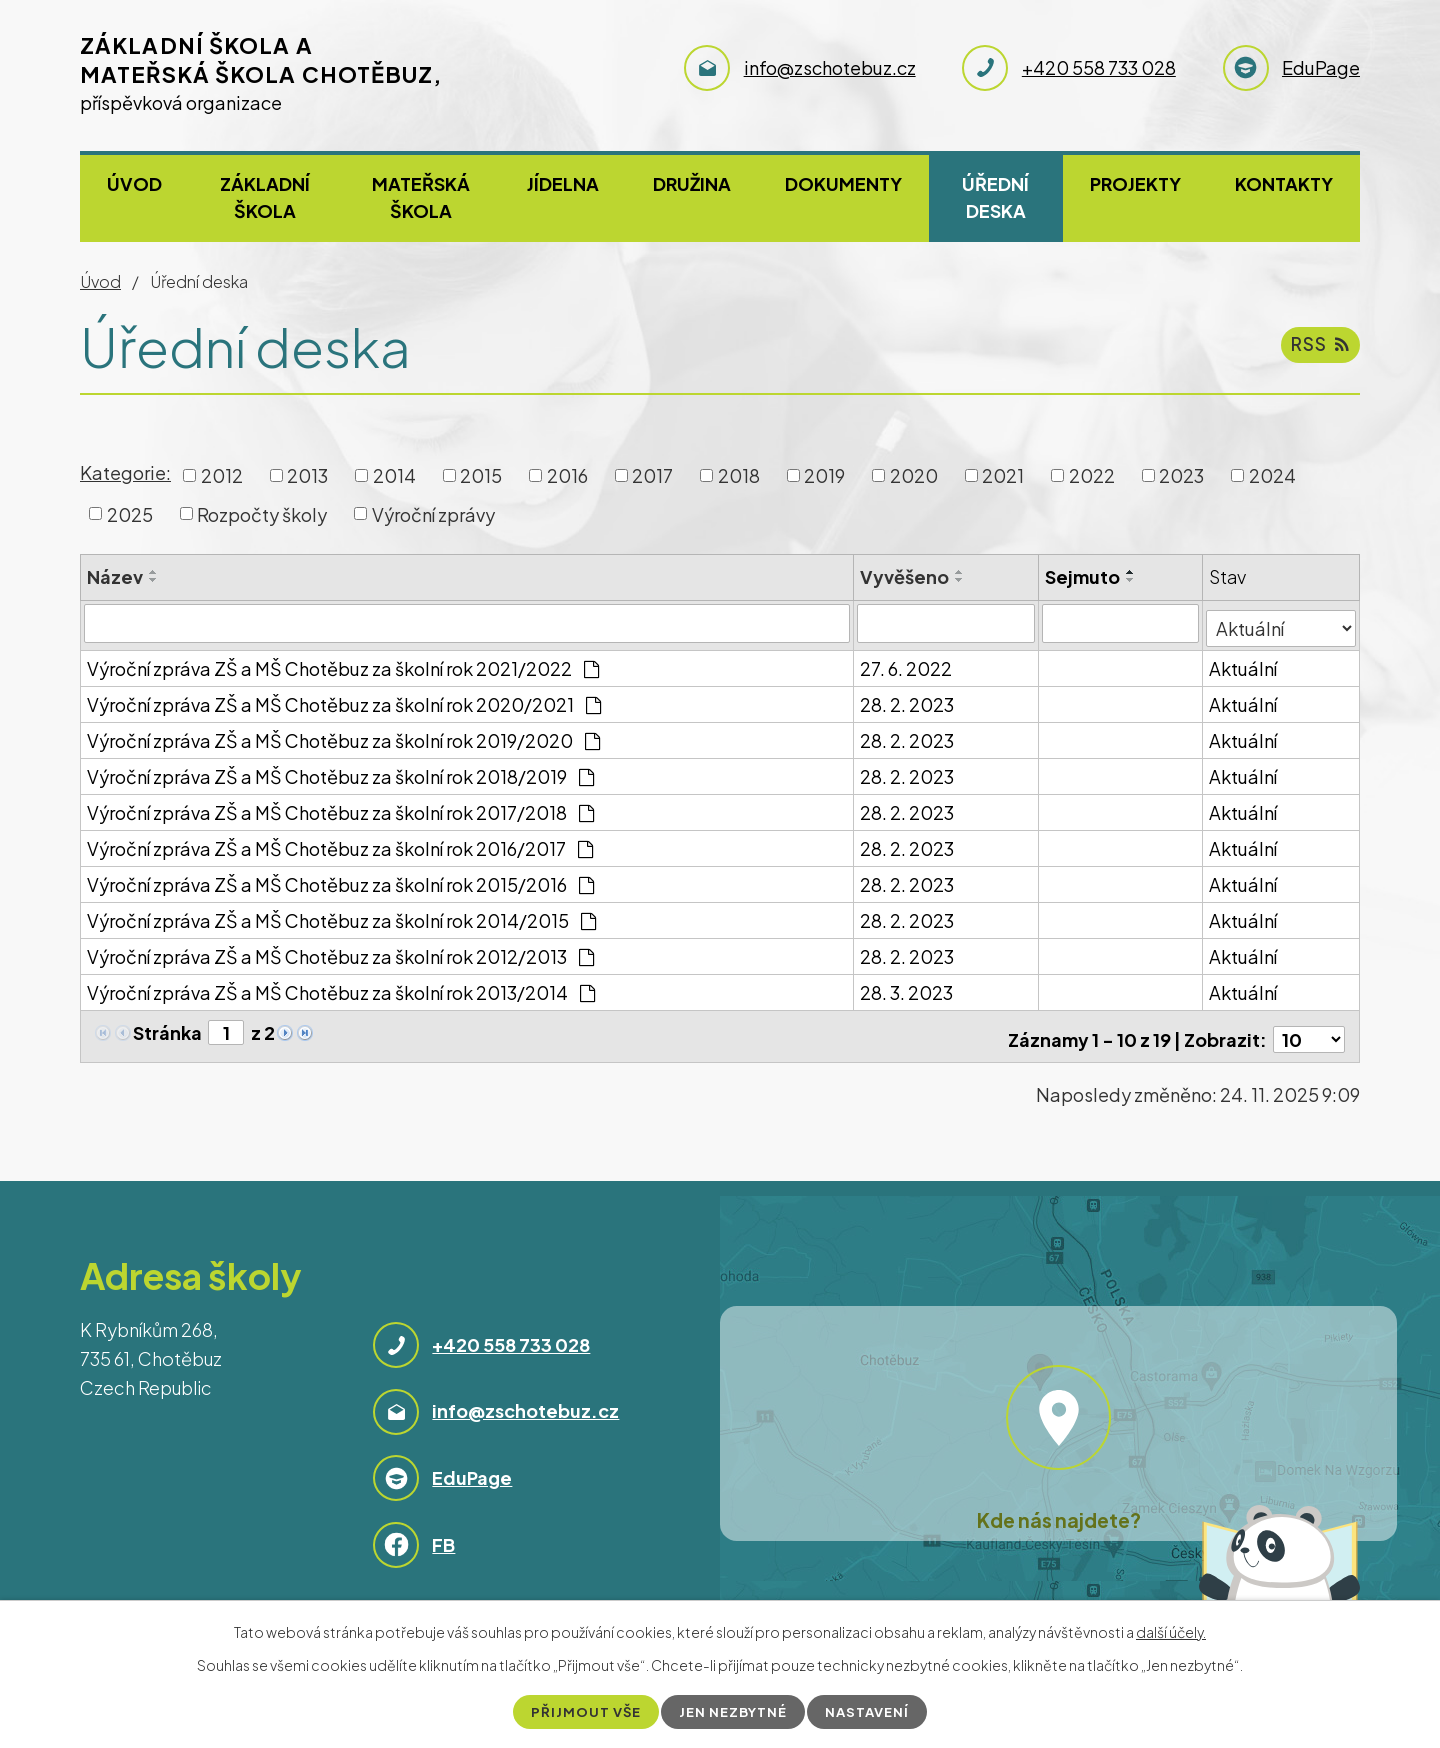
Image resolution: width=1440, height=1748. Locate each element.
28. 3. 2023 (907, 987)
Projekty (1135, 183)
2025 (130, 513)
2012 (222, 475)
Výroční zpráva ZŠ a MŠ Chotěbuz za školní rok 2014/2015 (341, 915)
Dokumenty (843, 183)
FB (443, 1532)
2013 (307, 475)
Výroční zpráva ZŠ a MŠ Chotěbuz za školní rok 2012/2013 (340, 951)
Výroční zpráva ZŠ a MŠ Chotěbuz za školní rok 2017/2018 (340, 807)
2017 (652, 475)
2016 (567, 475)
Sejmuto (1083, 576)
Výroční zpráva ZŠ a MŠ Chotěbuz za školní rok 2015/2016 (340, 879)
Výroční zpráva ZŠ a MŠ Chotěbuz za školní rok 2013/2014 (341, 987)
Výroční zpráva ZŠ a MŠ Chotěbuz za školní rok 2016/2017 (340, 843)
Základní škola (265, 197)
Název (115, 576)
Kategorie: (125, 472)
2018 (739, 475)
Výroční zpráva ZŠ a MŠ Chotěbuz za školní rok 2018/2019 (340, 771)
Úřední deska (995, 197)
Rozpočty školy (262, 513)
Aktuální (1244, 663)
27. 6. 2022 (907, 663)
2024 (1272, 475)
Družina (692, 183)
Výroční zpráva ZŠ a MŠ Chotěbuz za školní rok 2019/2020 (343, 735)
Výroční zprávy (433, 513)
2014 (394, 475)
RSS (1319, 349)
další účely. (1171, 1631)
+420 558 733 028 (511, 1333)
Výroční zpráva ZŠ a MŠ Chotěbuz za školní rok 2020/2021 (344, 699)
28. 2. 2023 (908, 699)
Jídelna (563, 183)
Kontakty (1284, 183)
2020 (914, 475)
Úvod (134, 183)
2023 (1181, 475)
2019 (824, 475)
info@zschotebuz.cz (525, 1399)
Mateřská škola (421, 197)
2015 (481, 475)
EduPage (472, 1466)
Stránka (167, 1027)
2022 (1092, 475)
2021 (1003, 475)
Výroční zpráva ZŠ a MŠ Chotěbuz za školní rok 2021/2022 (343, 663)
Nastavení (873, 1711)
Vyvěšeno (905, 576)
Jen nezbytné (734, 1711)
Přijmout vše (581, 1711)
